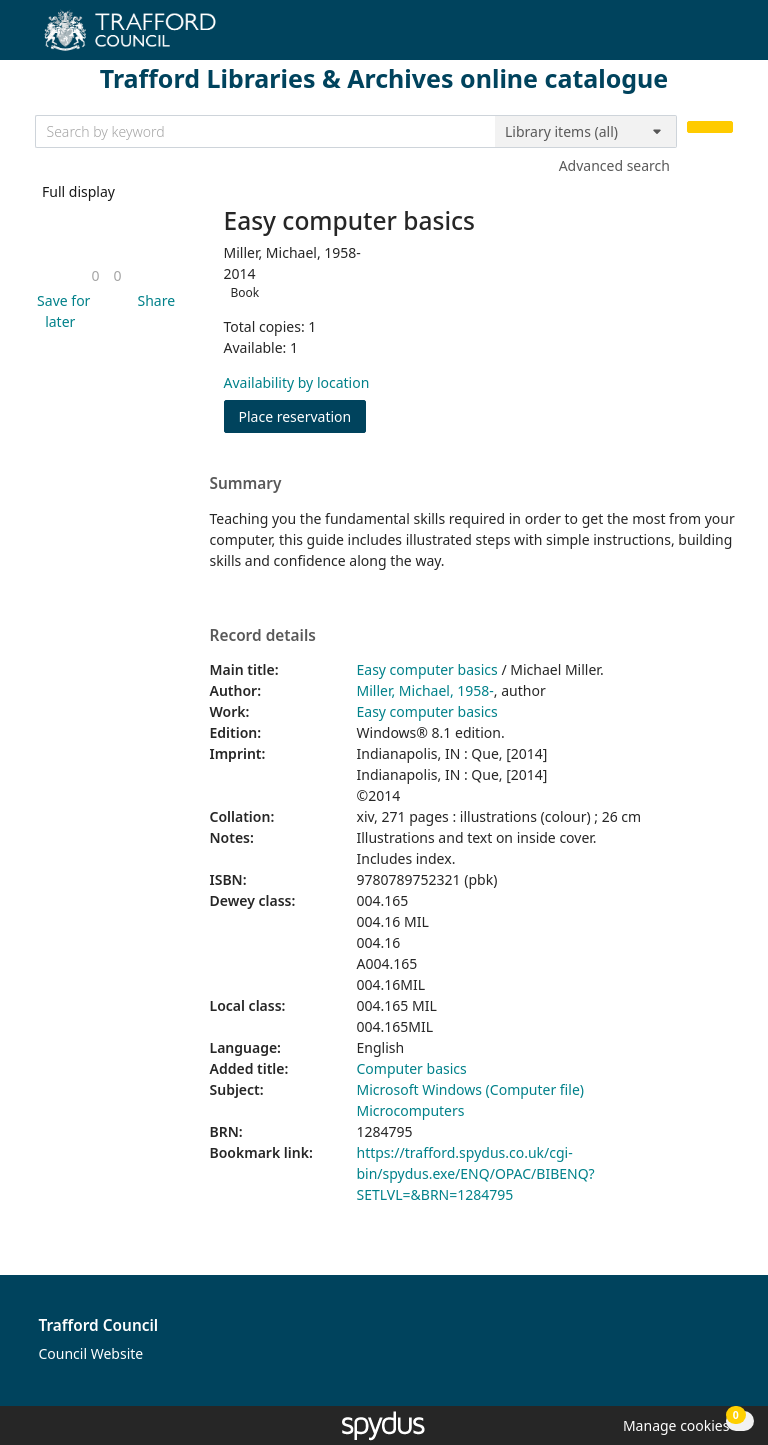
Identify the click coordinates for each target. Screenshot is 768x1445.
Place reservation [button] (303, 415)
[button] (61, 311)
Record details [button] (263, 636)
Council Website (91, 1353)
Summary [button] (246, 484)
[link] (95, 275)
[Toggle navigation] (722, 37)
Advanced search (614, 165)
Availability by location (297, 382)
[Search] (710, 127)
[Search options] (586, 132)
